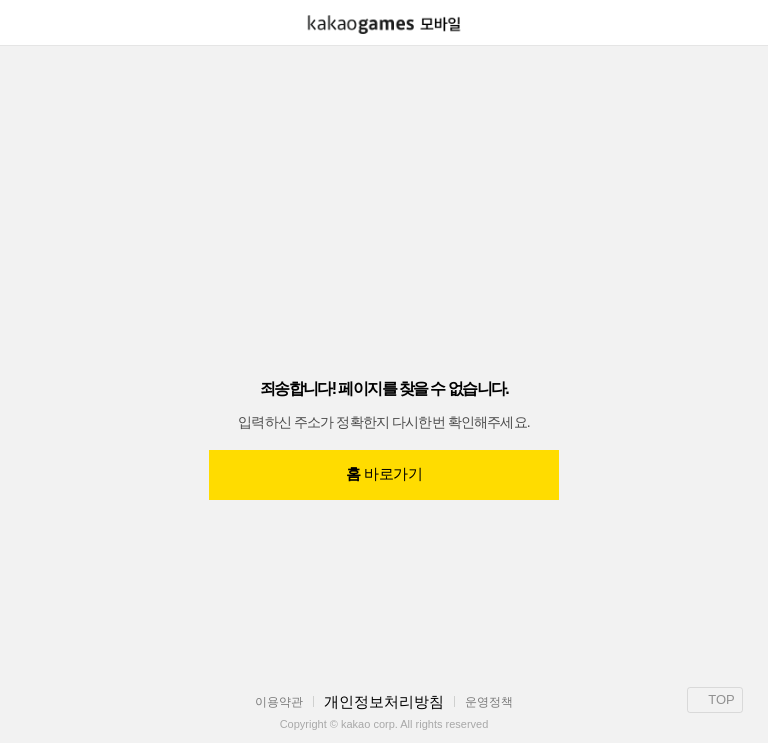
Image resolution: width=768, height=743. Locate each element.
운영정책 (489, 702)
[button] (22, 22)
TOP (715, 699)
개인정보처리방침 (384, 701)
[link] (383, 24)
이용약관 (279, 702)
